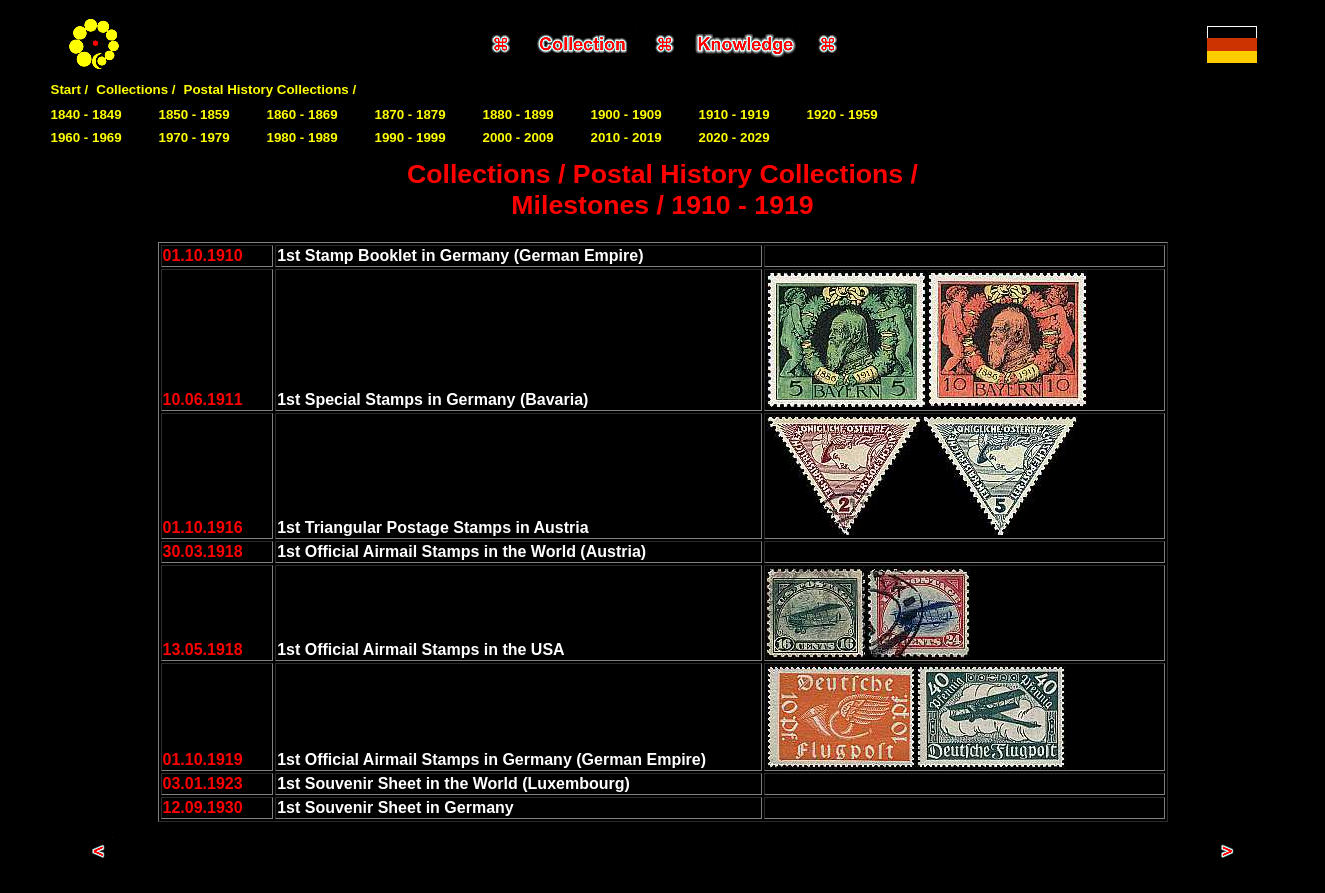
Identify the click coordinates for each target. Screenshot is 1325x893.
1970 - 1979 (194, 137)
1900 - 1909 (626, 114)
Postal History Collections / (270, 89)
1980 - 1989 (302, 137)
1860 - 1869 (302, 114)
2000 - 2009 (518, 137)
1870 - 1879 (410, 114)
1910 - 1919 (734, 114)
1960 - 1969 (86, 137)
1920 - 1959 (842, 114)
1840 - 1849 (86, 114)
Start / (70, 89)
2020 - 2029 (734, 137)
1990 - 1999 (410, 137)
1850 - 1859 (194, 114)
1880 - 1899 (518, 114)
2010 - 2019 (626, 137)
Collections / (135, 89)
